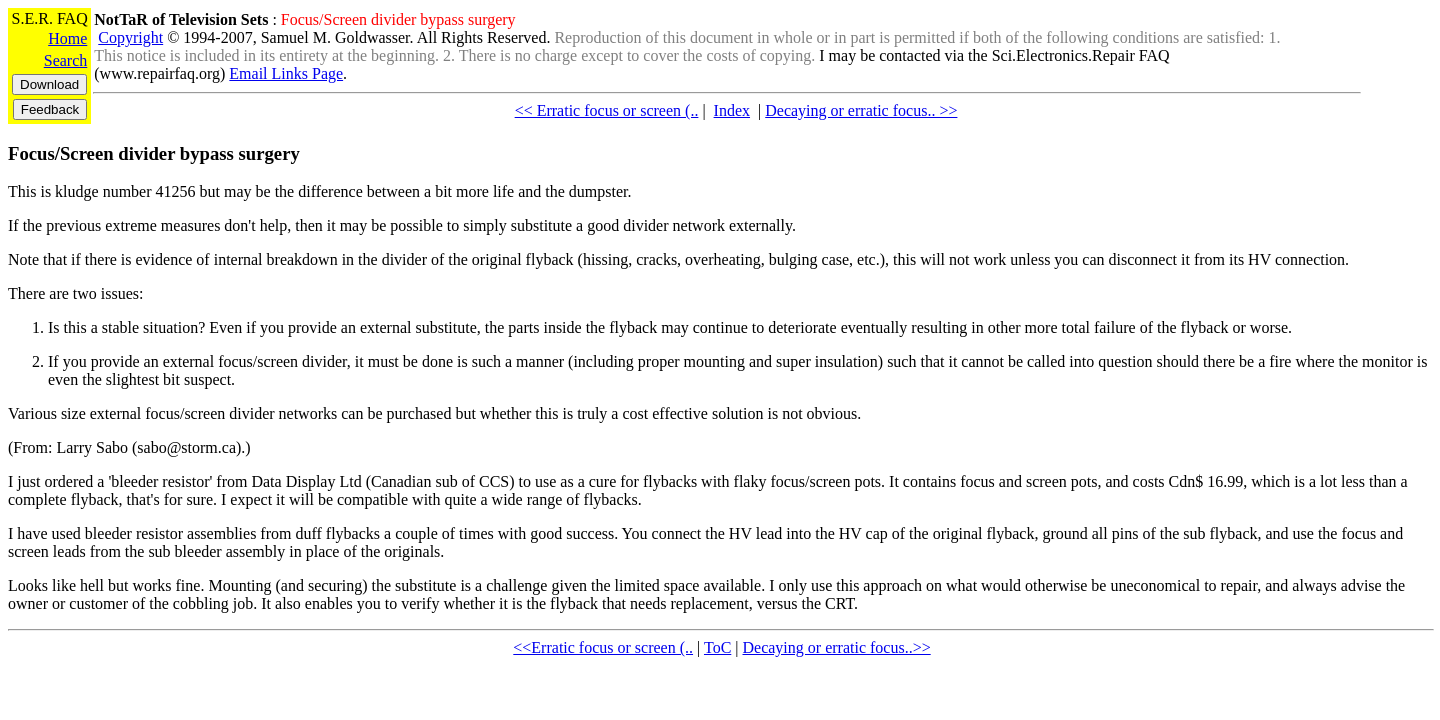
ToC (717, 647)
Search (66, 60)
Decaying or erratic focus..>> (837, 647)
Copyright (130, 37)
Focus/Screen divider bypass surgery (154, 153)
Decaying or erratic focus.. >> (861, 110)
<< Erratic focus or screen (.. (607, 110)
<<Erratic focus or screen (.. (603, 647)
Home (67, 38)
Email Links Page (286, 73)
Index (732, 110)
